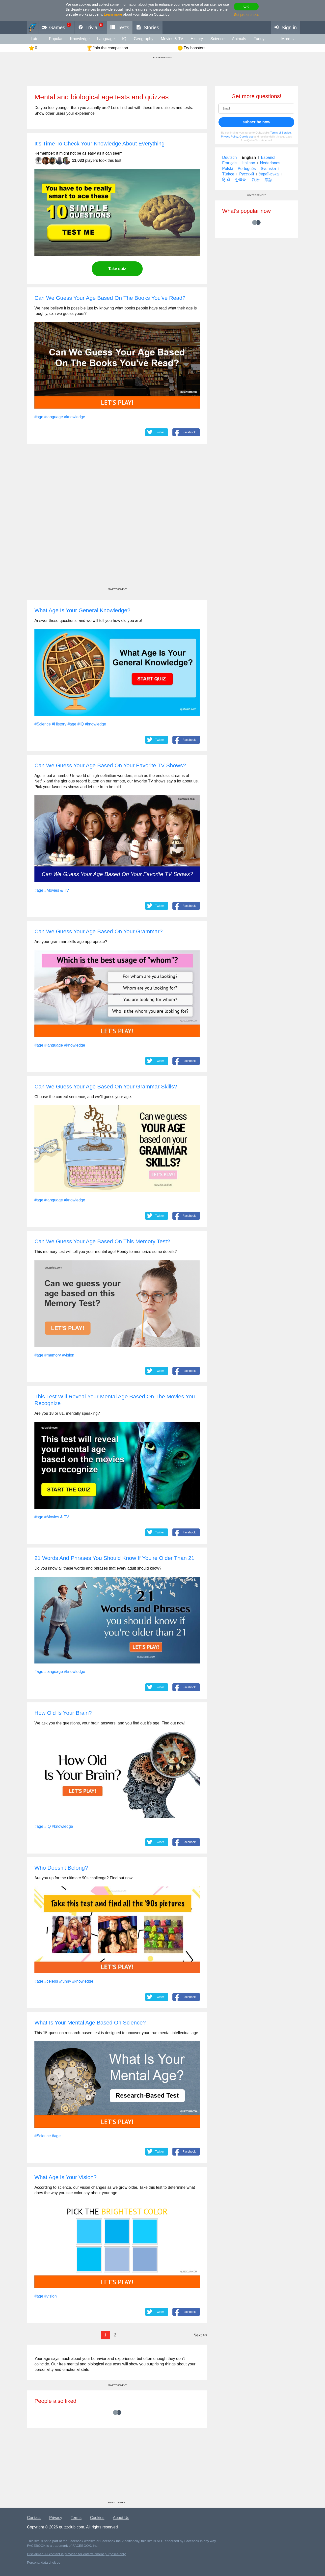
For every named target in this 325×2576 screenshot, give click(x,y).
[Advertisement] (117, 520)
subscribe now (256, 122)
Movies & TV (172, 39)
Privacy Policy (229, 136)
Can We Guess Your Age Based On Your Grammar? (98, 931)
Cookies (97, 2518)
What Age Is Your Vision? (65, 2177)
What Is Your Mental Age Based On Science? (90, 2023)
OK (246, 6)
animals (239, 39)
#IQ (80, 724)
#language (53, 417)
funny (258, 39)
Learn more (113, 14)
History (197, 39)
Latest (36, 39)
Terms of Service (280, 132)
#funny (65, 1981)
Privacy (55, 2518)
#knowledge (74, 417)
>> (200, 2335)
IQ (124, 39)
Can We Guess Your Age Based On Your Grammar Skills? (105, 1086)
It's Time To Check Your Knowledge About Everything (99, 143)
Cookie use (246, 136)
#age (38, 417)
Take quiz (117, 269)
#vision (68, 1355)
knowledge (80, 39)
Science (217, 39)
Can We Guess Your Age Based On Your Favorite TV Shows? (110, 765)
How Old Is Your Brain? (63, 1713)
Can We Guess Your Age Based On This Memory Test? (102, 1241)
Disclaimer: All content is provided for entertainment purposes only (76, 2554)
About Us (121, 2518)
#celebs (51, 1981)
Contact (34, 2518)
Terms (76, 2518)
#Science (42, 724)
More (285, 39)
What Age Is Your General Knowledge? (82, 610)
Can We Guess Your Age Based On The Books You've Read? (110, 298)
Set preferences (246, 15)
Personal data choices (43, 2562)
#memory (52, 1355)
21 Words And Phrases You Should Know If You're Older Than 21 (114, 1558)
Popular (56, 39)
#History (59, 724)
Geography (143, 39)
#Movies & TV (56, 890)
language (106, 39)
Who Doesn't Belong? (61, 1868)
